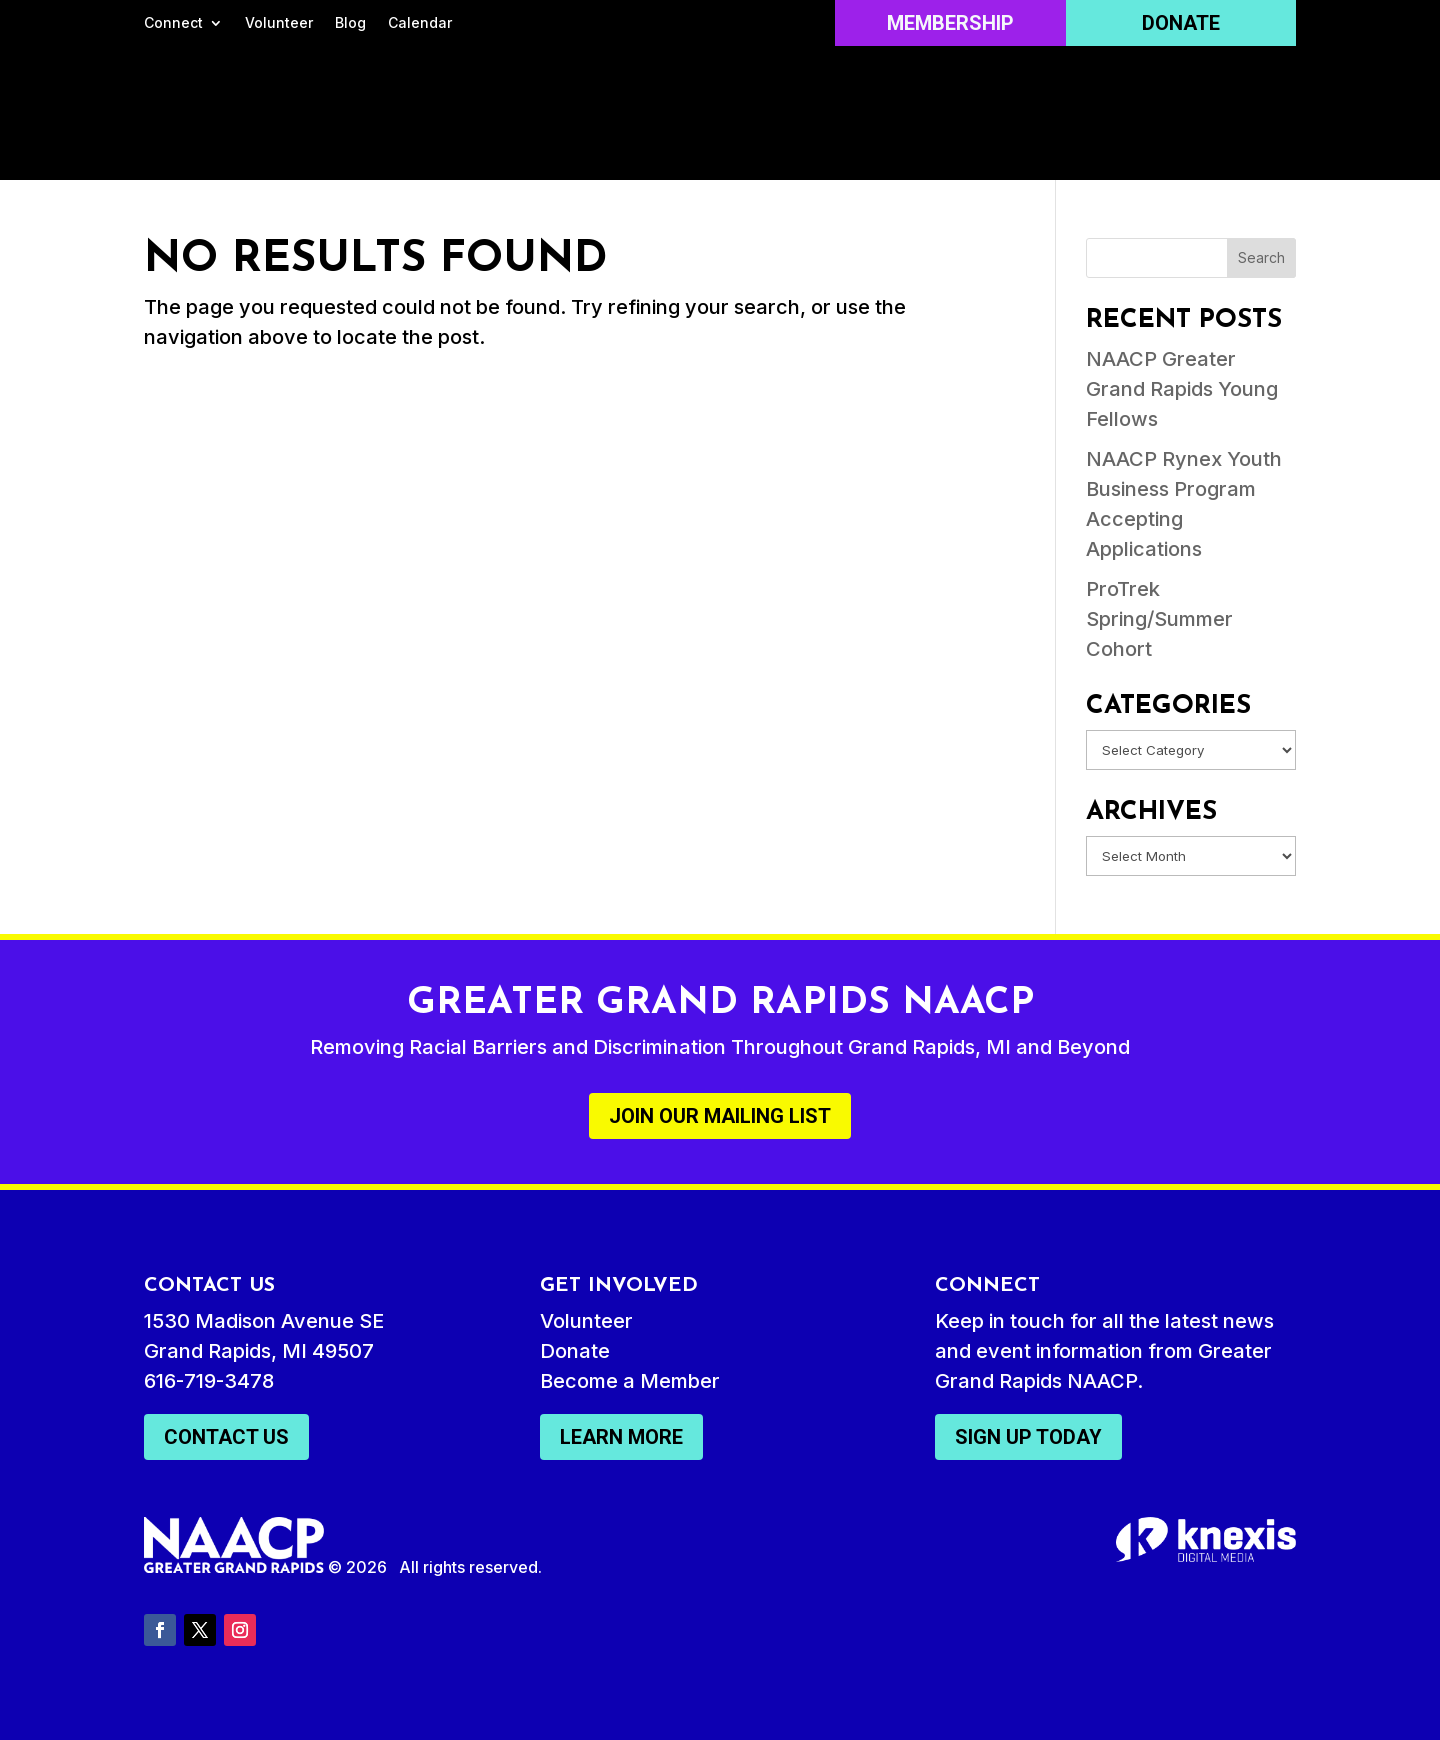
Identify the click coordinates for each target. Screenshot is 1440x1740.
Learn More (621, 1437)
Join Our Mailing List (720, 1116)
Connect (173, 23)
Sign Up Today (1028, 1437)
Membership (950, 23)
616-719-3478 (209, 1381)
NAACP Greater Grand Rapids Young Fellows (1182, 389)
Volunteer (279, 23)
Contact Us (226, 1437)
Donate (1181, 23)
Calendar (420, 23)
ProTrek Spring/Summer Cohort (1159, 619)
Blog (350, 23)
